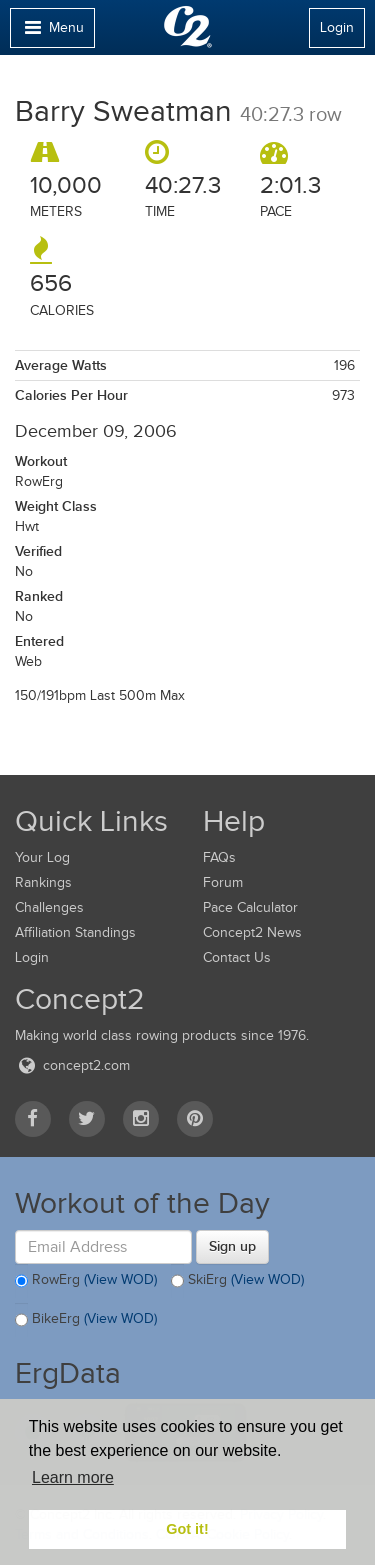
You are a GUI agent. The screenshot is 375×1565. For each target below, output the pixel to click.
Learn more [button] (73, 1477)
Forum (223, 882)
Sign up (232, 1246)
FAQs (219, 857)
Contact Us (237, 957)
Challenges (49, 907)
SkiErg (237, 1281)
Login (337, 27)
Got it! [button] (187, 1529)
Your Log (42, 857)
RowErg (86, 1281)
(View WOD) (120, 1279)
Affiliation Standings (75, 932)
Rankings (43, 882)
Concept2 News (252, 932)
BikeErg (86, 1320)
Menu (52, 32)
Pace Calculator (250, 907)
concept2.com (72, 1065)
